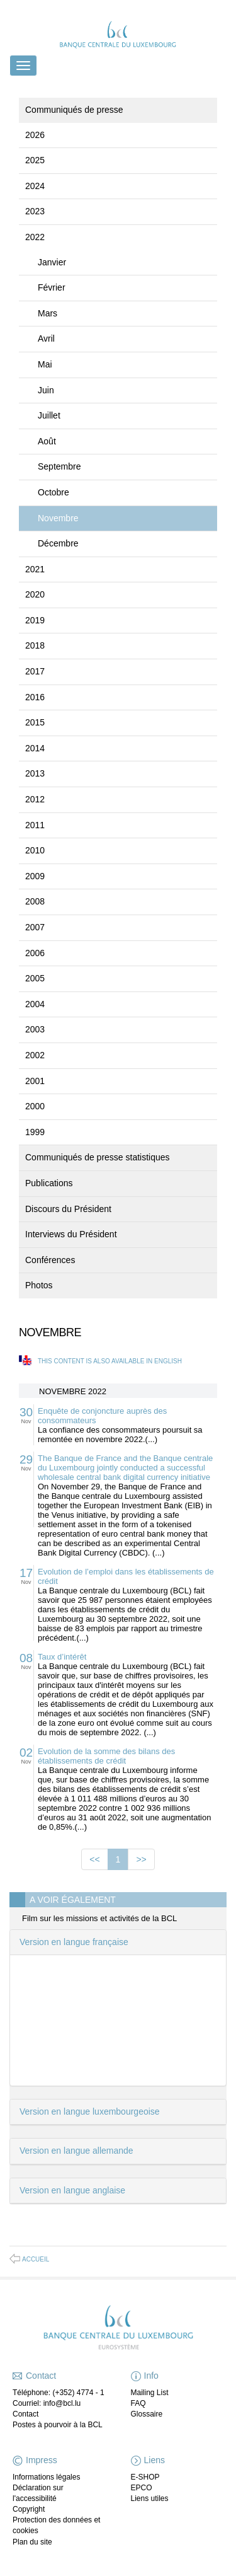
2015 (35, 722)
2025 (35, 160)
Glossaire (147, 2414)
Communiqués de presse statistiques (97, 1157)
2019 (35, 620)
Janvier (52, 262)
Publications (49, 1183)
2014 (35, 748)
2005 (35, 978)
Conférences (50, 1260)
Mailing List (150, 2392)
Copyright (29, 2509)
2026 (35, 135)
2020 (35, 594)
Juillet (49, 415)
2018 (35, 645)
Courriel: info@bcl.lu (47, 2403)
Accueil (35, 2259)
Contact (25, 2414)
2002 (35, 1055)
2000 (35, 1106)
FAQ (138, 2403)
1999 (35, 1132)
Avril (46, 338)
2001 (35, 1081)
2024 (35, 186)
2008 (35, 901)
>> (141, 1859)
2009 (35, 876)
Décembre (58, 543)
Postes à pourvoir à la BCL (58, 2424)
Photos (39, 1285)
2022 (35, 237)
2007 (35, 927)
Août (47, 441)
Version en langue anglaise (72, 2190)
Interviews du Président (71, 1234)
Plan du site (32, 2542)
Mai (45, 364)
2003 (35, 1029)
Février (51, 287)
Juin (46, 390)
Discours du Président (68, 1209)
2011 (35, 825)
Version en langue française (74, 1942)
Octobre (53, 492)
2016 (35, 697)
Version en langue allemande (76, 2151)
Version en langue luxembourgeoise (90, 2111)
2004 (35, 1004)
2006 (35, 953)
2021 (35, 569)
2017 (35, 671)
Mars (47, 313)
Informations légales (46, 2477)
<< (94, 1859)
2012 (35, 799)
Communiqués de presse (74, 110)
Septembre (59, 466)
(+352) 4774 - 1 (78, 2392)
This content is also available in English (110, 1361)
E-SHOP (145, 2477)
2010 (35, 850)
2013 (35, 773)
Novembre (58, 518)
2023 (35, 211)
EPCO (141, 2487)
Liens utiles (150, 2498)
